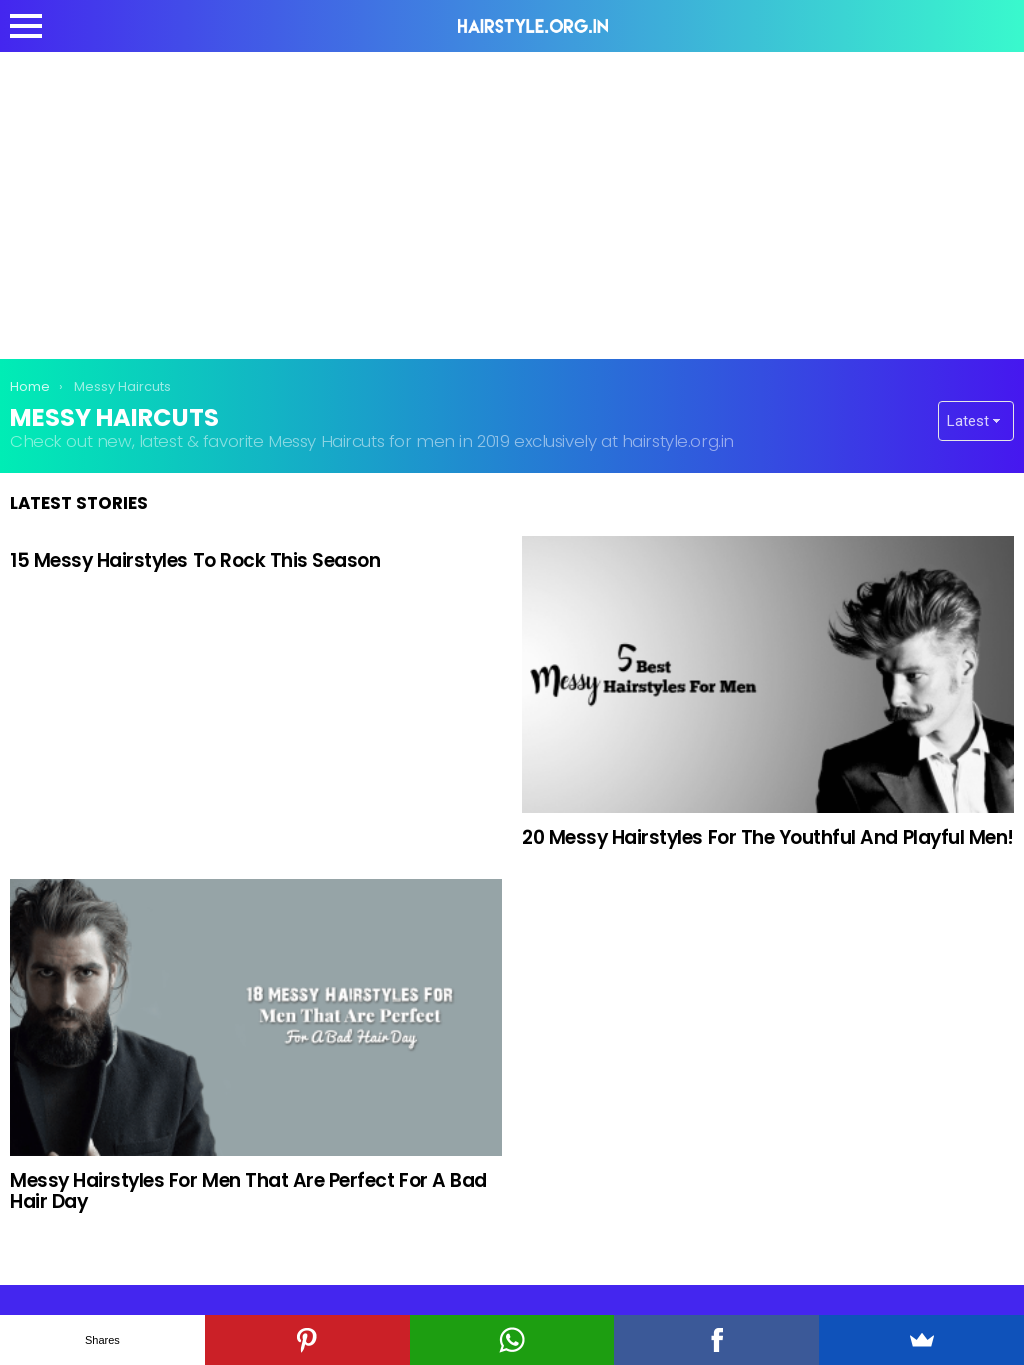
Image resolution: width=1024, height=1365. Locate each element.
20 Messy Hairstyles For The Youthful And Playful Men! (768, 837)
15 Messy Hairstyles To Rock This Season (195, 560)
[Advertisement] (512, 202)
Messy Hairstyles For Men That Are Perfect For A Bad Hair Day (248, 1191)
